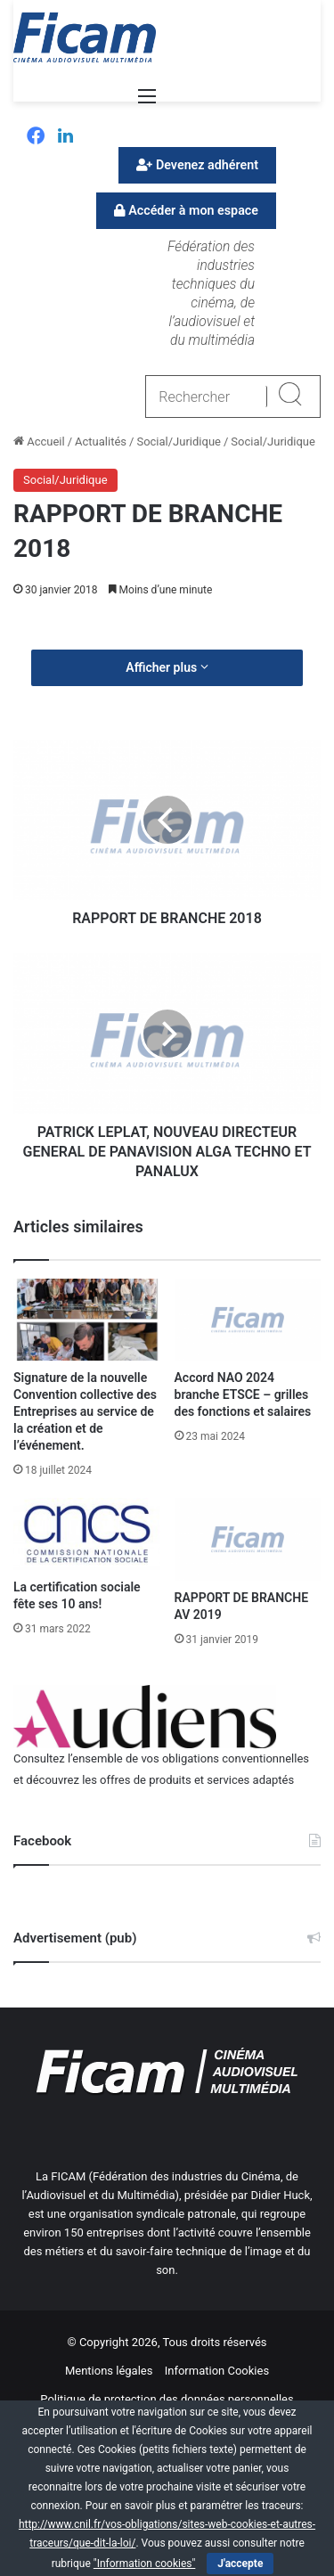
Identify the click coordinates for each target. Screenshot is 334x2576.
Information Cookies (217, 2370)
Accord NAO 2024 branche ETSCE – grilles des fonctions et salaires (243, 1394)
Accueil (39, 441)
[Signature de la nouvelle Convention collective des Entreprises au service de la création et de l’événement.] (86, 1320)
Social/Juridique (178, 441)
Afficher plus (167, 667)
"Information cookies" (145, 2563)
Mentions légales (109, 2370)
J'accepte (240, 2563)
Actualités (100, 441)
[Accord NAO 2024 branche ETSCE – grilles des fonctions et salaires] (248, 1320)
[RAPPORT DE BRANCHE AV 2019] (248, 1539)
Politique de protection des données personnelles (166, 2399)
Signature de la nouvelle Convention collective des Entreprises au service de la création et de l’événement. (85, 1411)
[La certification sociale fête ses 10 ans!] (86, 1534)
